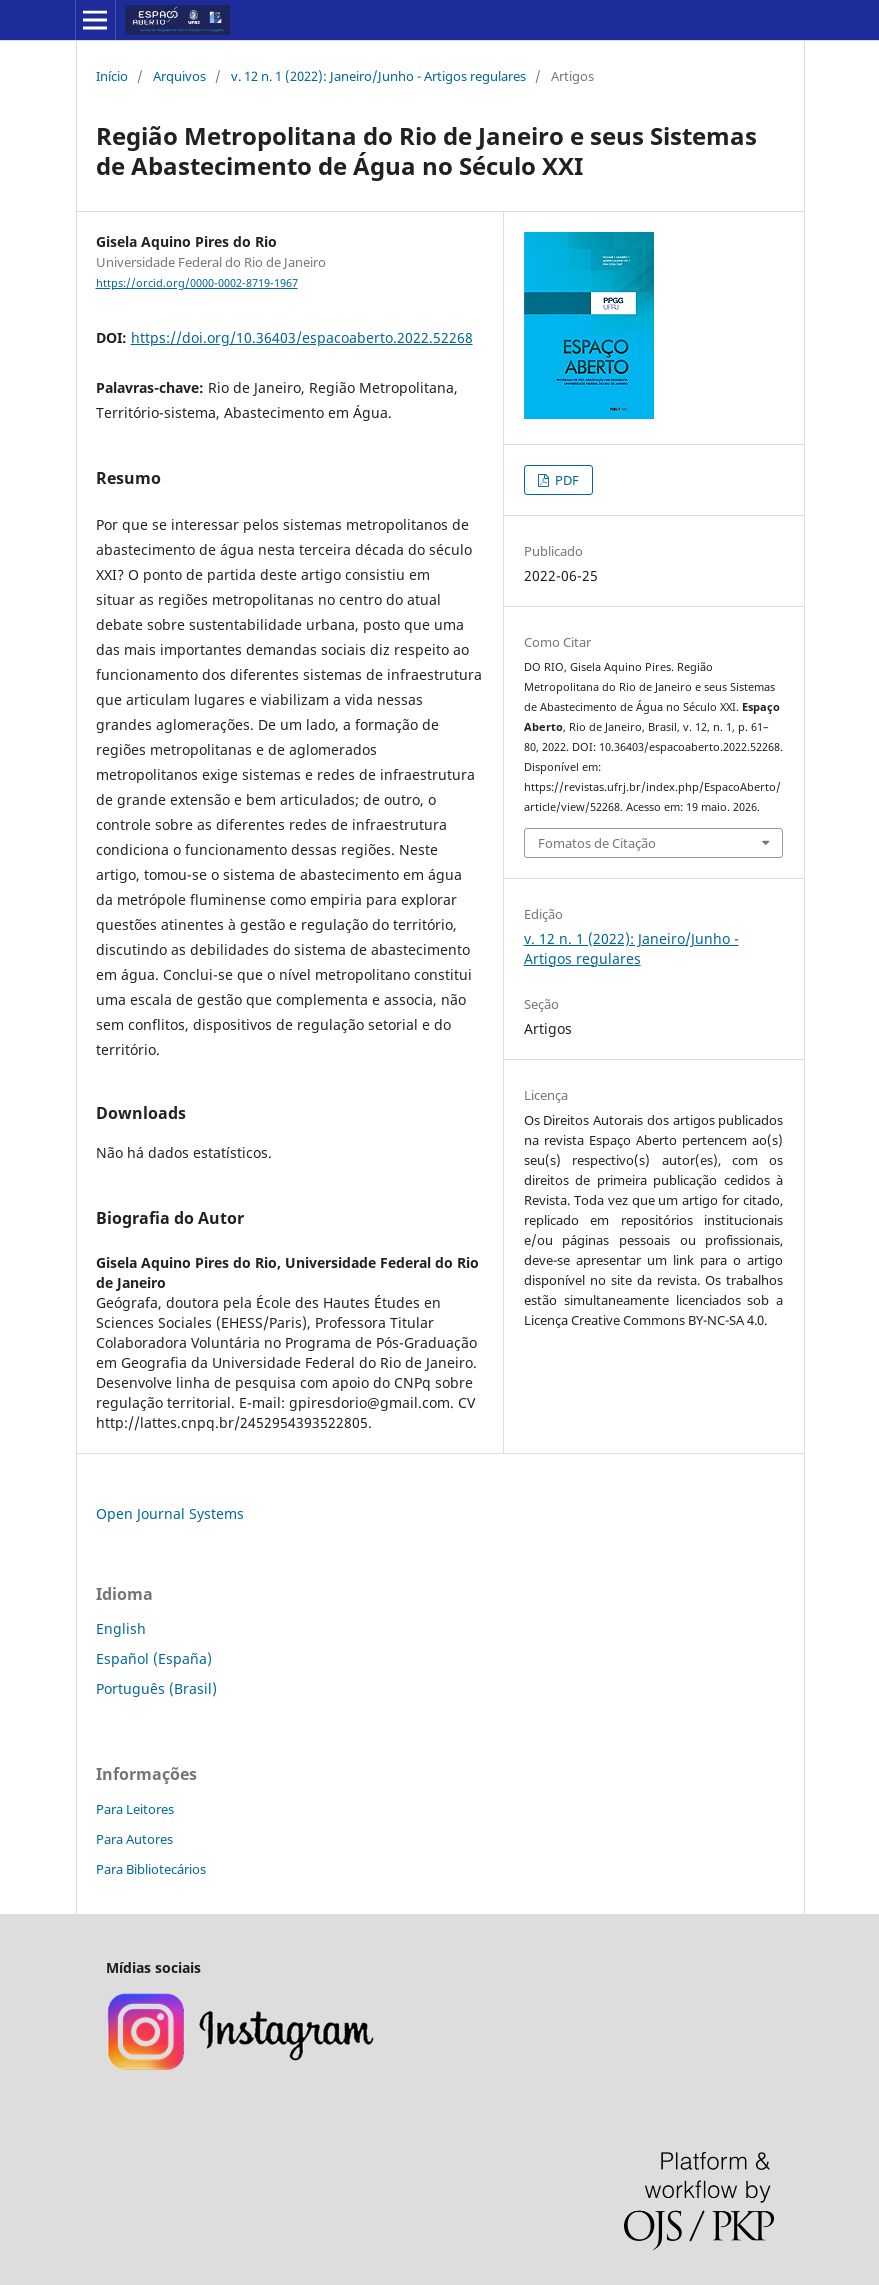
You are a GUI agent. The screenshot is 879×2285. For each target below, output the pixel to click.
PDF (565, 480)
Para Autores (134, 1839)
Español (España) (154, 1658)
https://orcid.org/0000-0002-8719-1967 (197, 283)
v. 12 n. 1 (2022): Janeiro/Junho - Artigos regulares (378, 76)
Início (112, 76)
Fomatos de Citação (597, 843)
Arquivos (179, 76)
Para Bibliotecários (151, 1869)
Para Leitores (135, 1809)
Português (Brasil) (156, 1688)
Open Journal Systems (170, 1513)
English (121, 1628)
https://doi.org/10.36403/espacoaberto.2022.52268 (302, 337)
